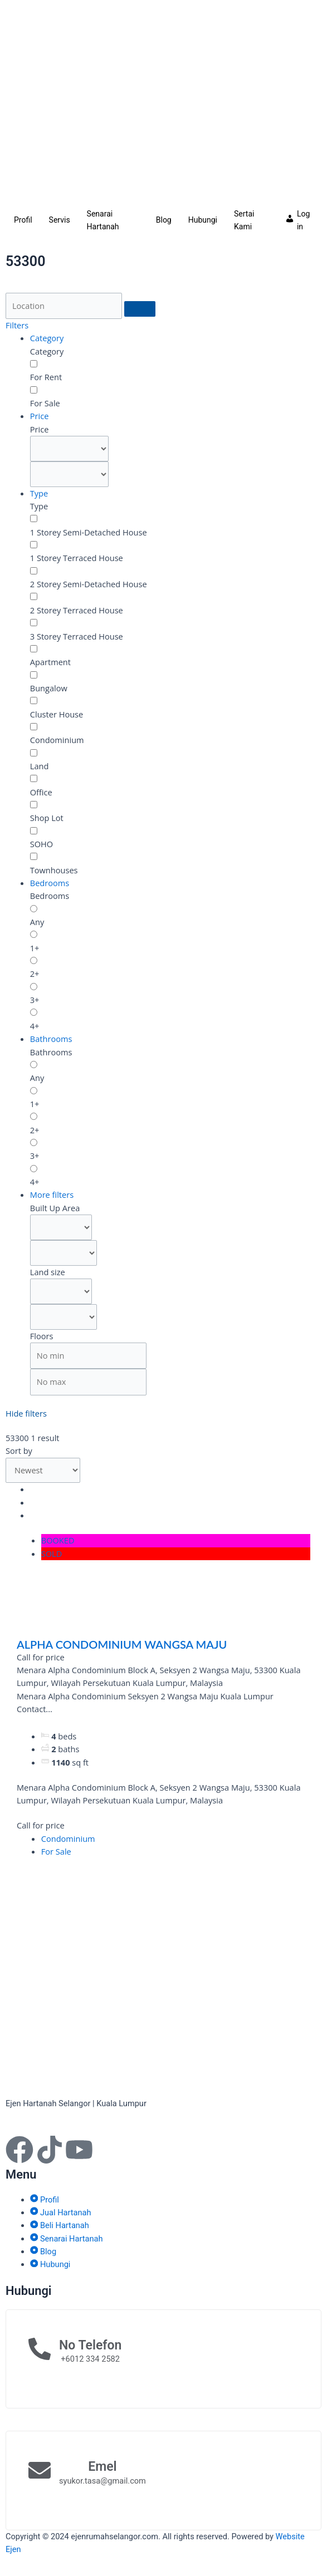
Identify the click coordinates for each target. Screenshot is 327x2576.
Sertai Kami (244, 220)
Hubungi (202, 219)
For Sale (56, 1851)
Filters (17, 325)
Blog (164, 219)
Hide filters (26, 1413)
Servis (59, 219)
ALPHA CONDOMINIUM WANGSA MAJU (122, 1644)
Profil (23, 219)
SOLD (51, 1553)
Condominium (68, 1838)
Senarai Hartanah (103, 220)
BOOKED (58, 1540)
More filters (52, 1194)
